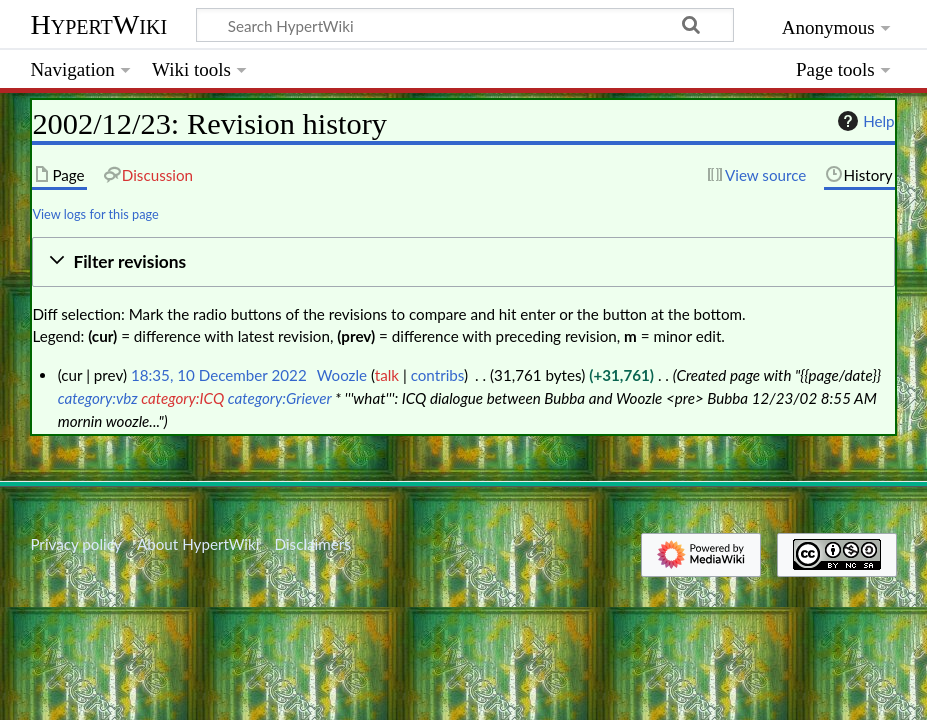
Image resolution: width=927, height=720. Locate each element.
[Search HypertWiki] (465, 25)
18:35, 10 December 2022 (219, 375)
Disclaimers (313, 544)
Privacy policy (75, 544)
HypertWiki (98, 24)
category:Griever (280, 398)
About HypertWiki (198, 544)
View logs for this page (95, 214)
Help (863, 121)
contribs (437, 375)
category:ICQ (182, 398)
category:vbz (98, 398)
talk (387, 375)
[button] (463, 262)
